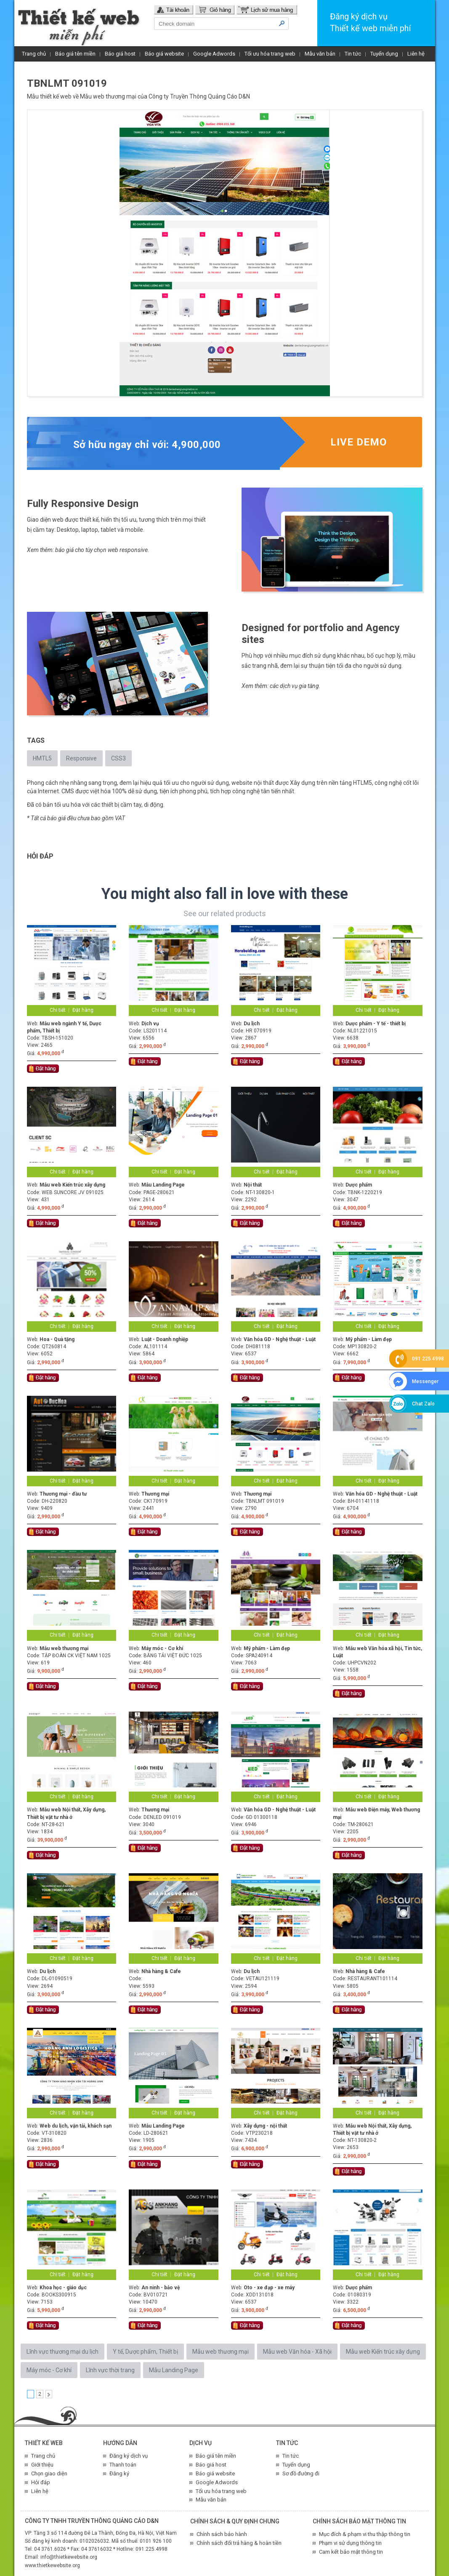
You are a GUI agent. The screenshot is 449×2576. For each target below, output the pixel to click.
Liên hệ (416, 54)
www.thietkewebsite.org (52, 2565)
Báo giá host (120, 54)
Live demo (358, 442)
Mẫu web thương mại (108, 96)
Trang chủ (34, 54)
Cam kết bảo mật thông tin (351, 2552)
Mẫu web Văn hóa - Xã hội (297, 2351)
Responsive (81, 758)
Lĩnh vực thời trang (110, 2370)
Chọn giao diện (49, 2473)
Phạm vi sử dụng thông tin (350, 2543)
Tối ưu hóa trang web (269, 54)
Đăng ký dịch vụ (128, 2456)
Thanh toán (122, 2464)
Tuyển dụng (384, 54)
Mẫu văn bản (320, 54)
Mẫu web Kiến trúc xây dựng (383, 2351)
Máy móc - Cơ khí (49, 2370)
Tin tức (353, 54)
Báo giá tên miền (75, 54)
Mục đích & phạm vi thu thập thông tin (364, 2534)
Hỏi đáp (40, 2482)
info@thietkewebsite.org (68, 2557)
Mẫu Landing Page (173, 2370)
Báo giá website (164, 54)
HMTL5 (42, 758)
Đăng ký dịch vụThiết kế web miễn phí (370, 22)
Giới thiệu (42, 2464)
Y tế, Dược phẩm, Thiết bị (145, 2351)
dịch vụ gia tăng (299, 686)
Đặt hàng (82, 1010)
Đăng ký (119, 2473)
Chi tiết (58, 1010)
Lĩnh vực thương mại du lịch (62, 2351)
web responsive (128, 550)
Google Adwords (214, 54)
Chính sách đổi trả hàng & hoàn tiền (239, 2543)
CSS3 (118, 758)
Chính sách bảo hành (222, 2534)
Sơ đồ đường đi (300, 2473)
